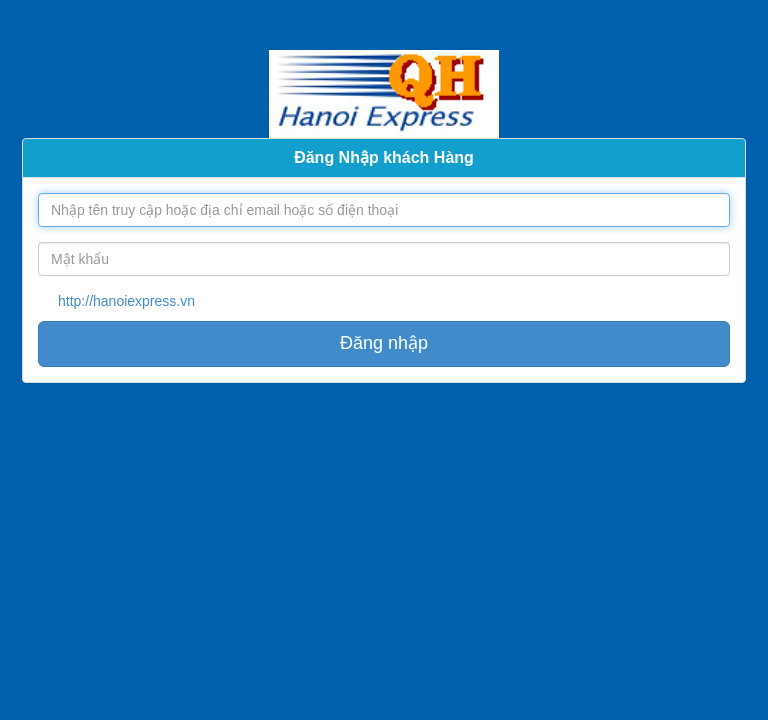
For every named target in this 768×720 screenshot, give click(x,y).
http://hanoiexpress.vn (126, 301)
